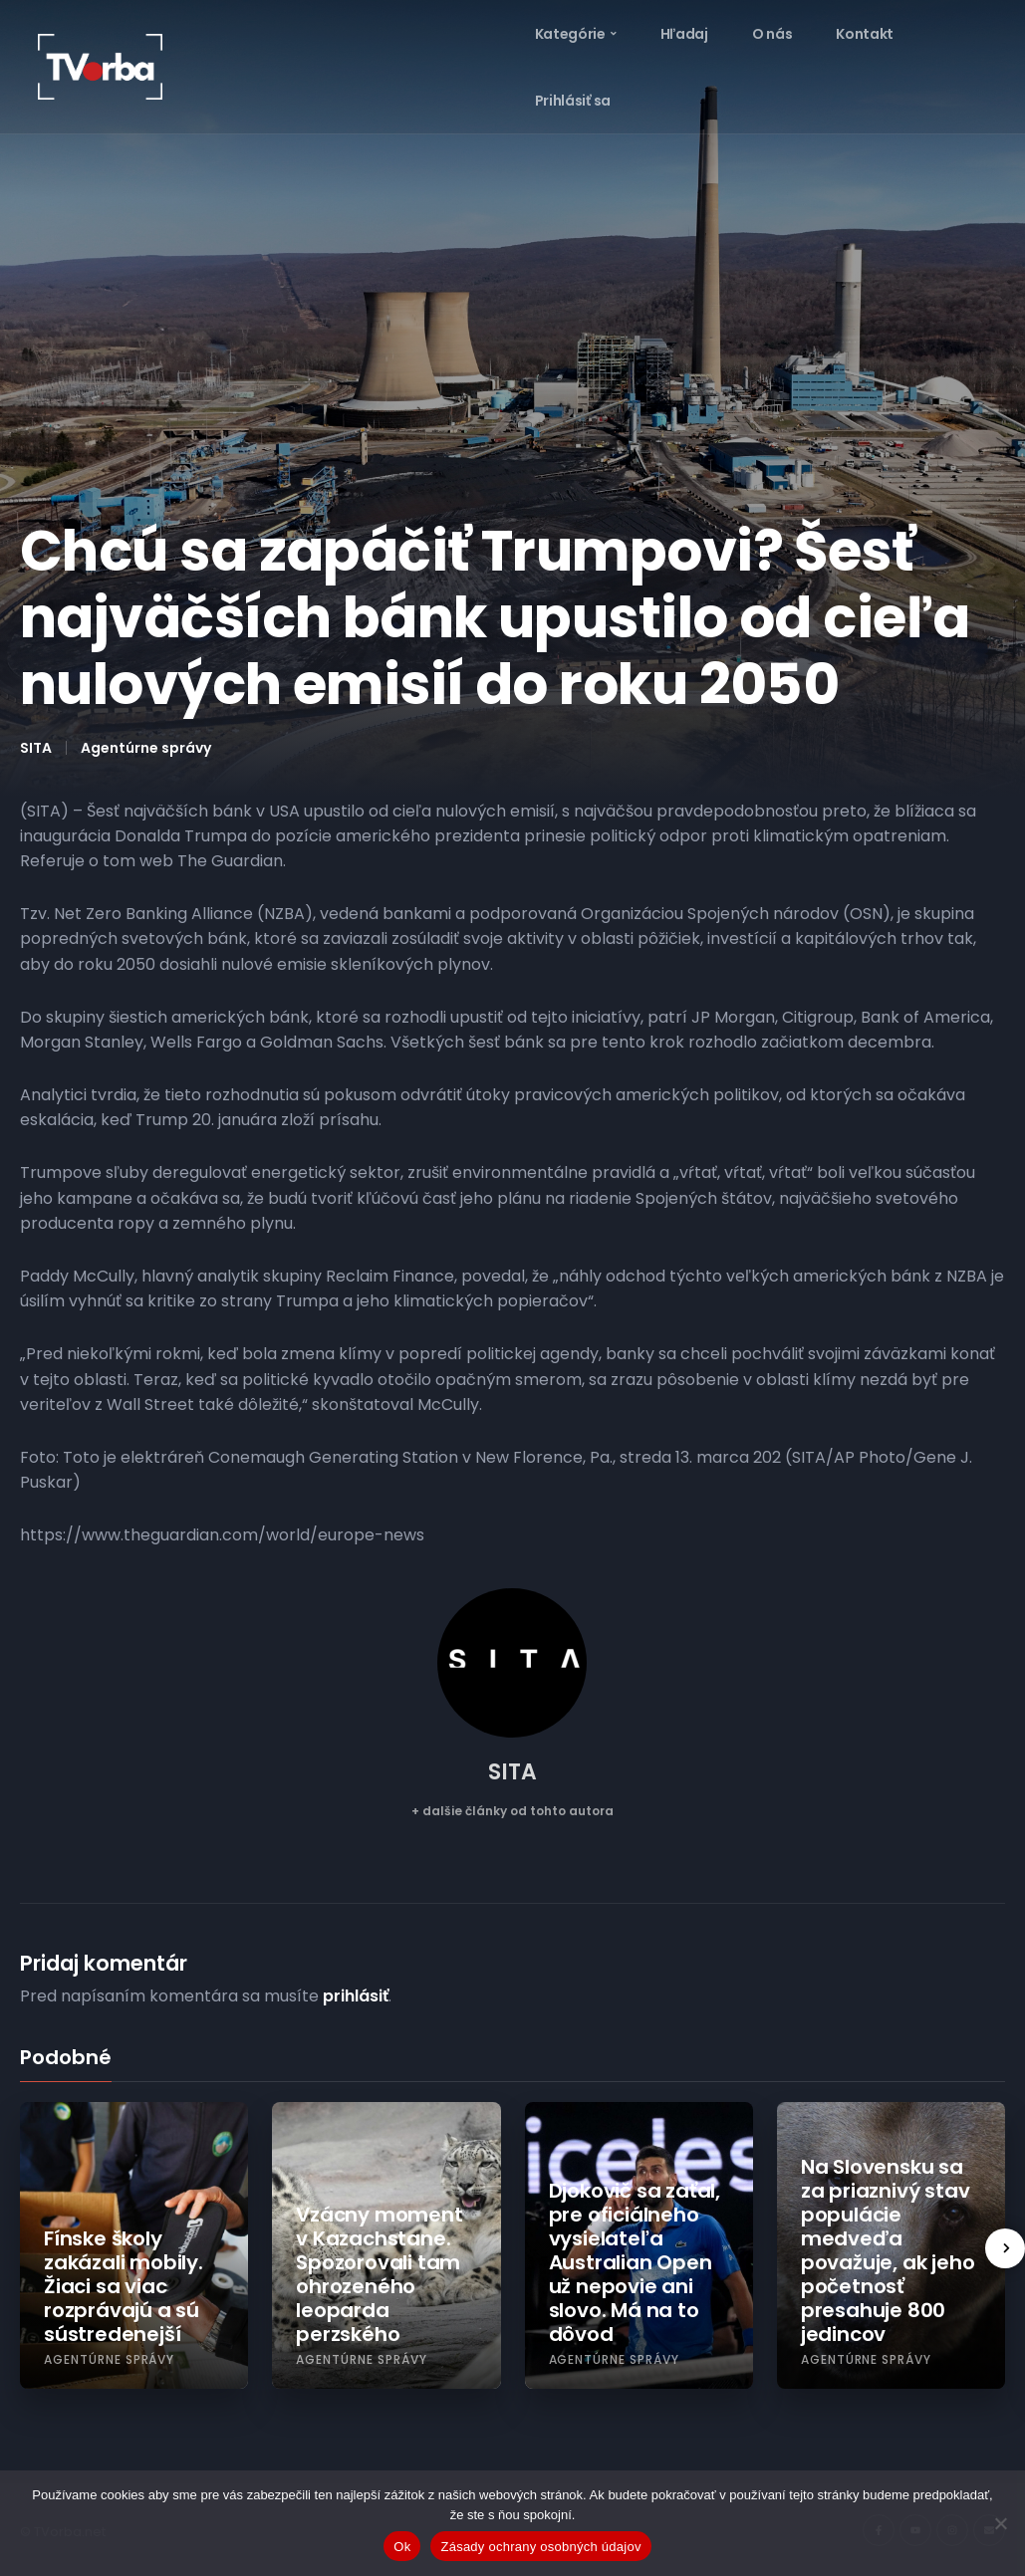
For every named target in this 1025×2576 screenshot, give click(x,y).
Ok (401, 2546)
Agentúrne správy (146, 748)
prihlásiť (355, 1996)
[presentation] (1005, 2248)
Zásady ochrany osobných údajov (540, 2546)
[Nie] (1000, 2523)
